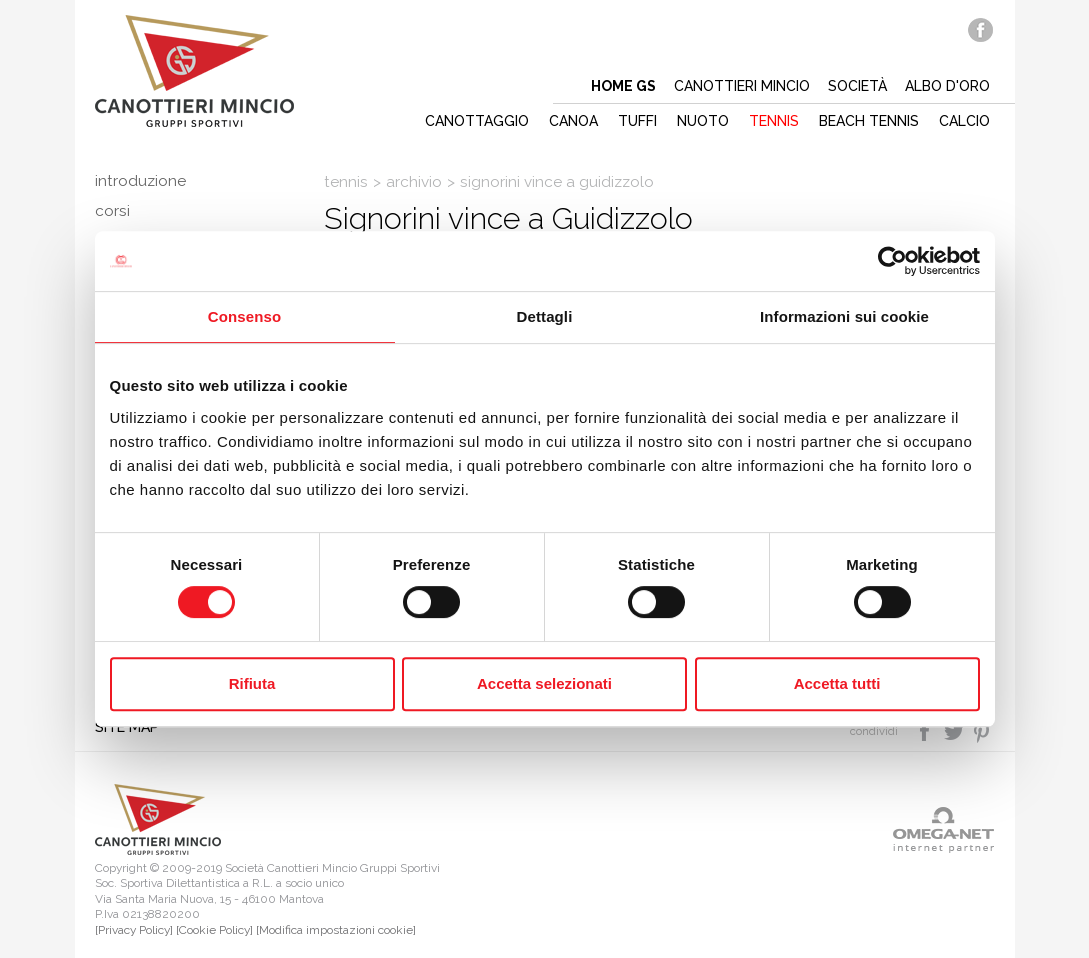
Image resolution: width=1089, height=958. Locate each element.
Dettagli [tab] (545, 316)
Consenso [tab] (244, 316)
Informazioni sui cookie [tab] (844, 316)
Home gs (623, 86)
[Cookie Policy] (214, 930)
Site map (127, 727)
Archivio (414, 182)
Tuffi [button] (637, 121)
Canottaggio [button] (477, 121)
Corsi (112, 211)
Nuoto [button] (703, 121)
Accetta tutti (837, 683)
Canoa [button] (573, 121)
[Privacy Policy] (134, 930)
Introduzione (140, 181)
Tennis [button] (774, 121)
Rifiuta (252, 683)
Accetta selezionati (544, 683)
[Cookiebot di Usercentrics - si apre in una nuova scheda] (892, 261)
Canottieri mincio (742, 86)
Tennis (346, 182)
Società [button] (857, 86)
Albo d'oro (947, 86)
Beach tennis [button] (869, 121)
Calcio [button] (964, 121)
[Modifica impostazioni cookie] (336, 930)
